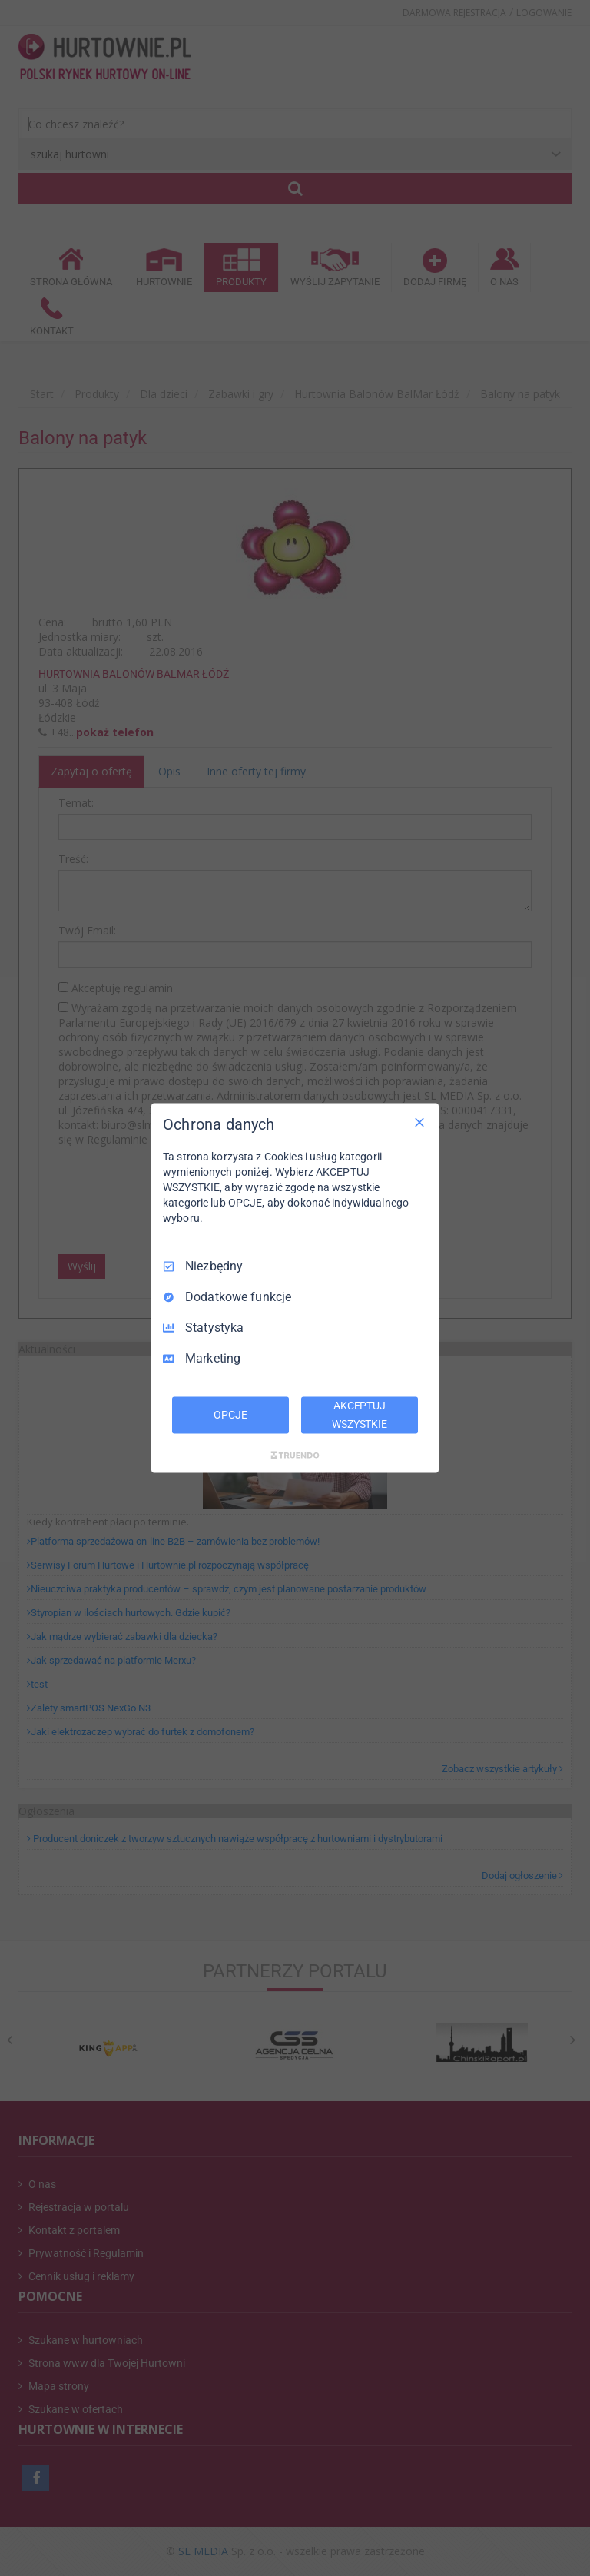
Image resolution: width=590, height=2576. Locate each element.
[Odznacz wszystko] (419, 1123)
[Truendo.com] (295, 1455)
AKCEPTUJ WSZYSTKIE (359, 1414)
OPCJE (230, 1415)
